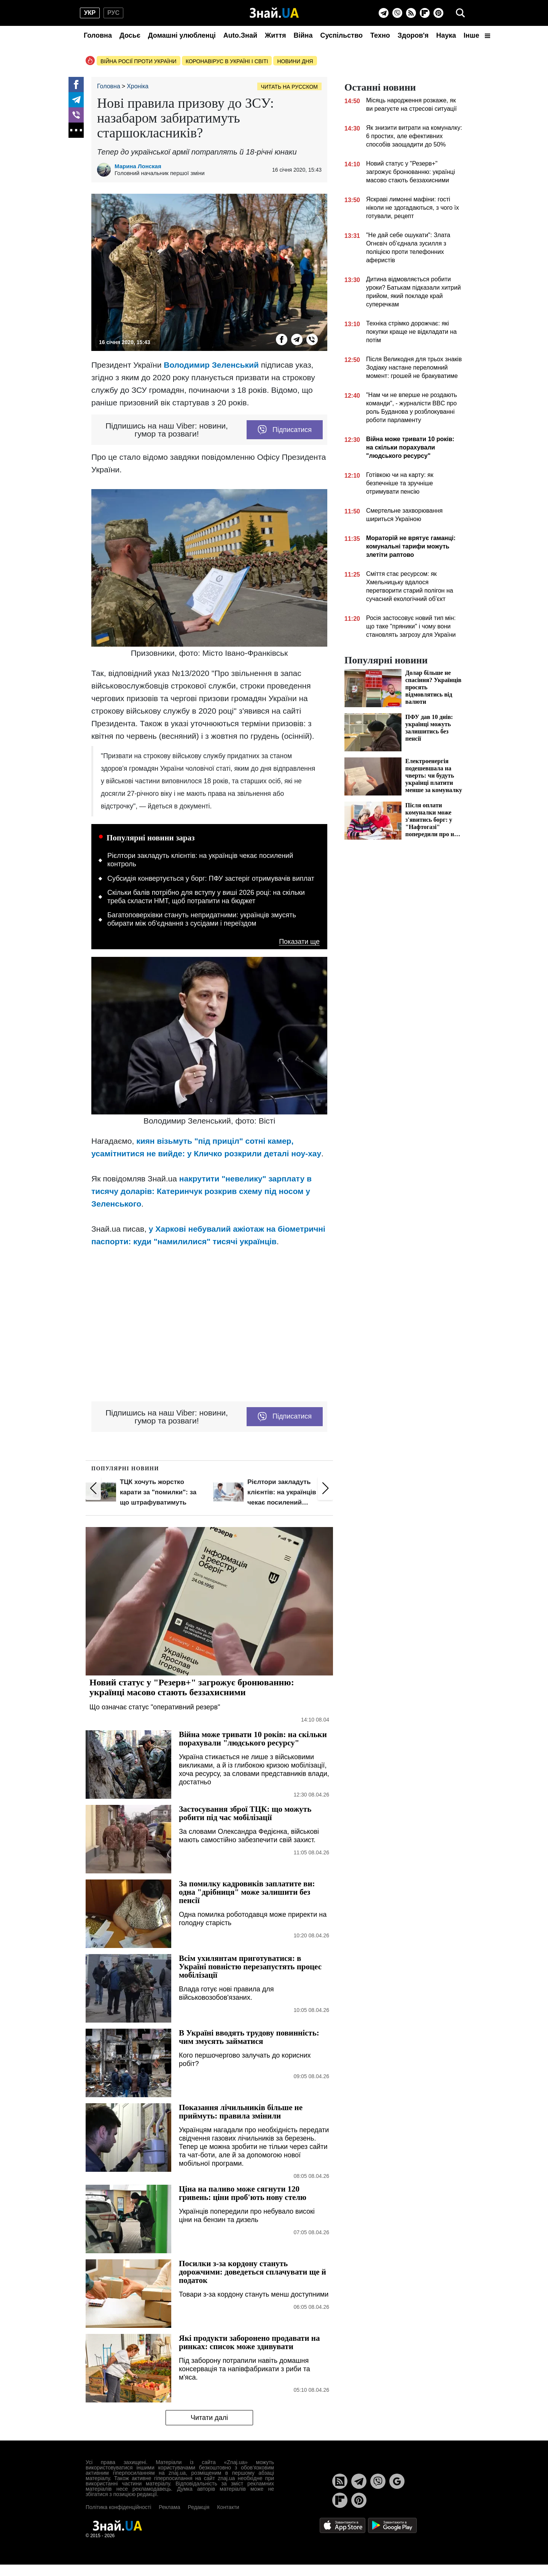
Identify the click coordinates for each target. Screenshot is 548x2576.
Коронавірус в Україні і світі (227, 61)
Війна (302, 35)
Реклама (169, 2507)
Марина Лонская (138, 166)
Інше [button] (477, 35)
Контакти (228, 2507)
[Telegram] (384, 13)
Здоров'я (413, 35)
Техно (380, 35)
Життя (275, 35)
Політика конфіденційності (118, 2507)
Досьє (129, 35)
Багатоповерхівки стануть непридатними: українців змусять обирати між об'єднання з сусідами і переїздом (201, 919)
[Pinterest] (438, 13)
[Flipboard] (425, 13)
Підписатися (285, 429)
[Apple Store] (343, 2525)
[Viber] (397, 13)
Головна (98, 35)
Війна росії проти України (138, 61)
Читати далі (209, 2417)
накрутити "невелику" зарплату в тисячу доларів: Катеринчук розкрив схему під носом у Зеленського (201, 1191)
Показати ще (299, 941)
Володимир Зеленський (211, 364)
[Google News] (397, 2481)
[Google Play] (392, 2525)
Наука (446, 35)
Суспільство (341, 35)
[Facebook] (76, 84)
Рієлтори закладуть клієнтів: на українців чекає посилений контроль (200, 860)
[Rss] (411, 13)
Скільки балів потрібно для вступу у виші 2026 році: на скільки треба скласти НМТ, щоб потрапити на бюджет (206, 897)
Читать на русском (289, 87)
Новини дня (295, 61)
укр (90, 13)
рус (113, 13)
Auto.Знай (240, 35)
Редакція (198, 2507)
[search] (460, 13)
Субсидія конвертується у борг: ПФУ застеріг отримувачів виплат (210, 878)
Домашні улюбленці (182, 35)
